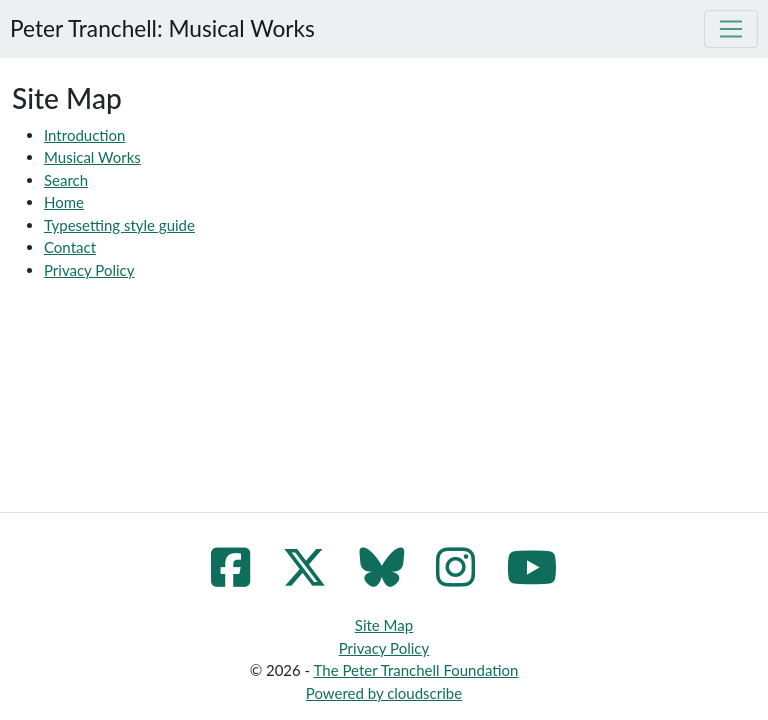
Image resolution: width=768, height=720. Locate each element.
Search (66, 180)
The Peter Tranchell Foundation (416, 670)
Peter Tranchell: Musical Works (162, 28)
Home (64, 202)
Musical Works (92, 157)
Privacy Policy (89, 270)
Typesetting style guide (119, 225)
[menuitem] (400, 157)
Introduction (84, 135)
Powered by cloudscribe (384, 693)
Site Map (384, 625)
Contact (70, 247)
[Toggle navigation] (731, 29)
